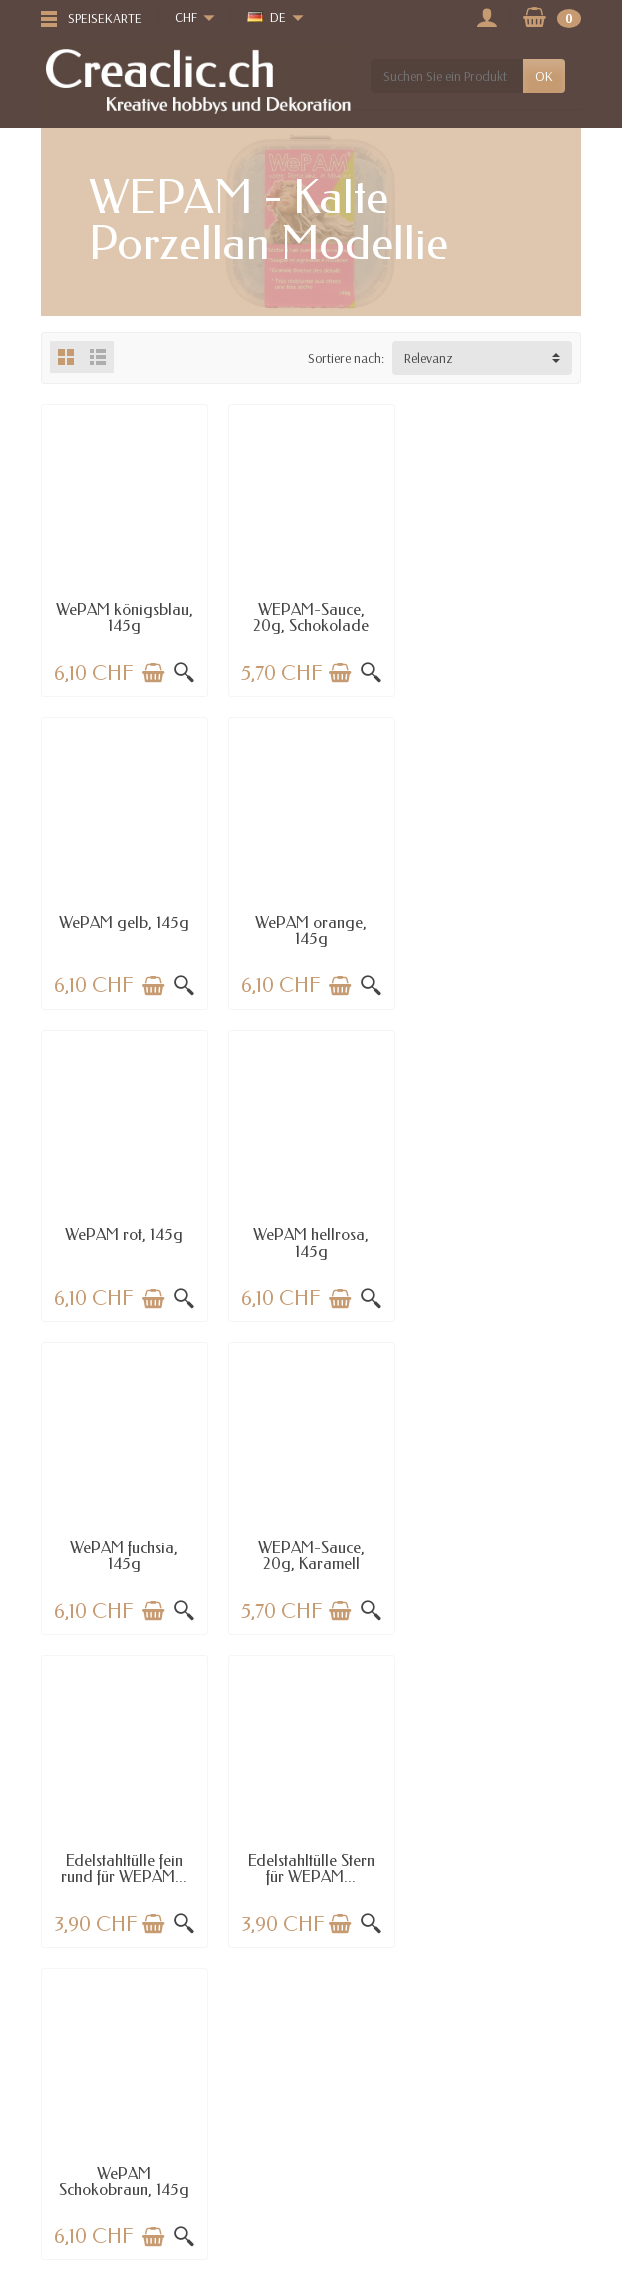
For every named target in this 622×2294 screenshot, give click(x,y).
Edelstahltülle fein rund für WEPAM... (498, 1242)
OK (544, 76)
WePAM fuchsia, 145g (124, 1242)
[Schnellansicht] (184, 673)
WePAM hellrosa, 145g (498, 929)
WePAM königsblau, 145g (124, 617)
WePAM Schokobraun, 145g (311, 1554)
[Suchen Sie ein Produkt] (447, 76)
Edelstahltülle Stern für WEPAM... (124, 1554)
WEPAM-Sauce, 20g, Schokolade (311, 617)
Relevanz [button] (428, 358)
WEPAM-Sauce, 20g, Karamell (310, 1242)
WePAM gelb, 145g (498, 609)
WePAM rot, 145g (311, 921)
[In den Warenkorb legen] (153, 673)
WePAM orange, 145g (124, 929)
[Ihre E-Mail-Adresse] (267, 2235)
